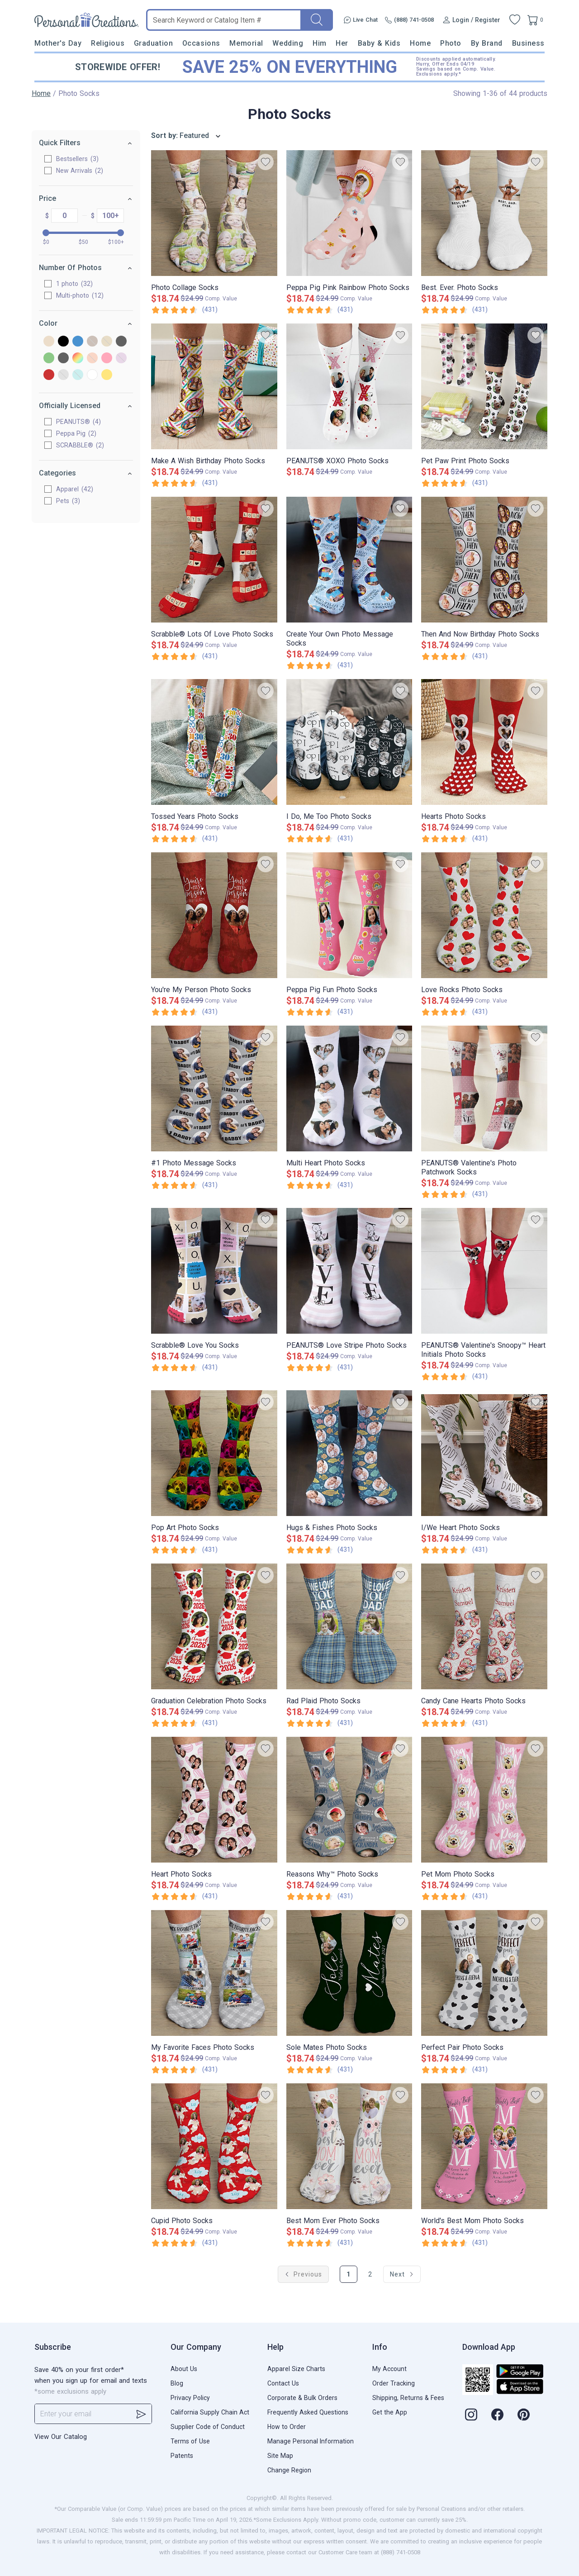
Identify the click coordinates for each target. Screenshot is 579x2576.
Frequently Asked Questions (307, 2412)
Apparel (74, 489)
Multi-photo (80, 295)
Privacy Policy (190, 2397)
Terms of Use (190, 2441)
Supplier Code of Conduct (208, 2426)
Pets (68, 500)
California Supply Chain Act (210, 2412)
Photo (450, 43)
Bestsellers (77, 158)
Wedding (287, 43)
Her (342, 43)
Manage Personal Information (310, 2441)
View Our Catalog (60, 2437)
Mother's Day (57, 43)
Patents (182, 2455)
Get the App (389, 2412)
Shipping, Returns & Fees (408, 2397)
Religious (107, 43)
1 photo (74, 283)
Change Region (289, 2470)
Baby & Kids (379, 43)
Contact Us (283, 2383)
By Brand (487, 43)
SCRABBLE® (80, 445)
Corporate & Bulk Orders (302, 2397)
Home (420, 43)
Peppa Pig (76, 433)
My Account (389, 2368)
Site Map (280, 2455)
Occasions (201, 43)
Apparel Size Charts (296, 2368)
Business (528, 43)
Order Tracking (393, 2383)
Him (320, 43)
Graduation (153, 43)
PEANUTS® (78, 421)
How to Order (286, 2426)
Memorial (246, 43)
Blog (177, 2383)
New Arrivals (79, 170)
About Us (184, 2368)
